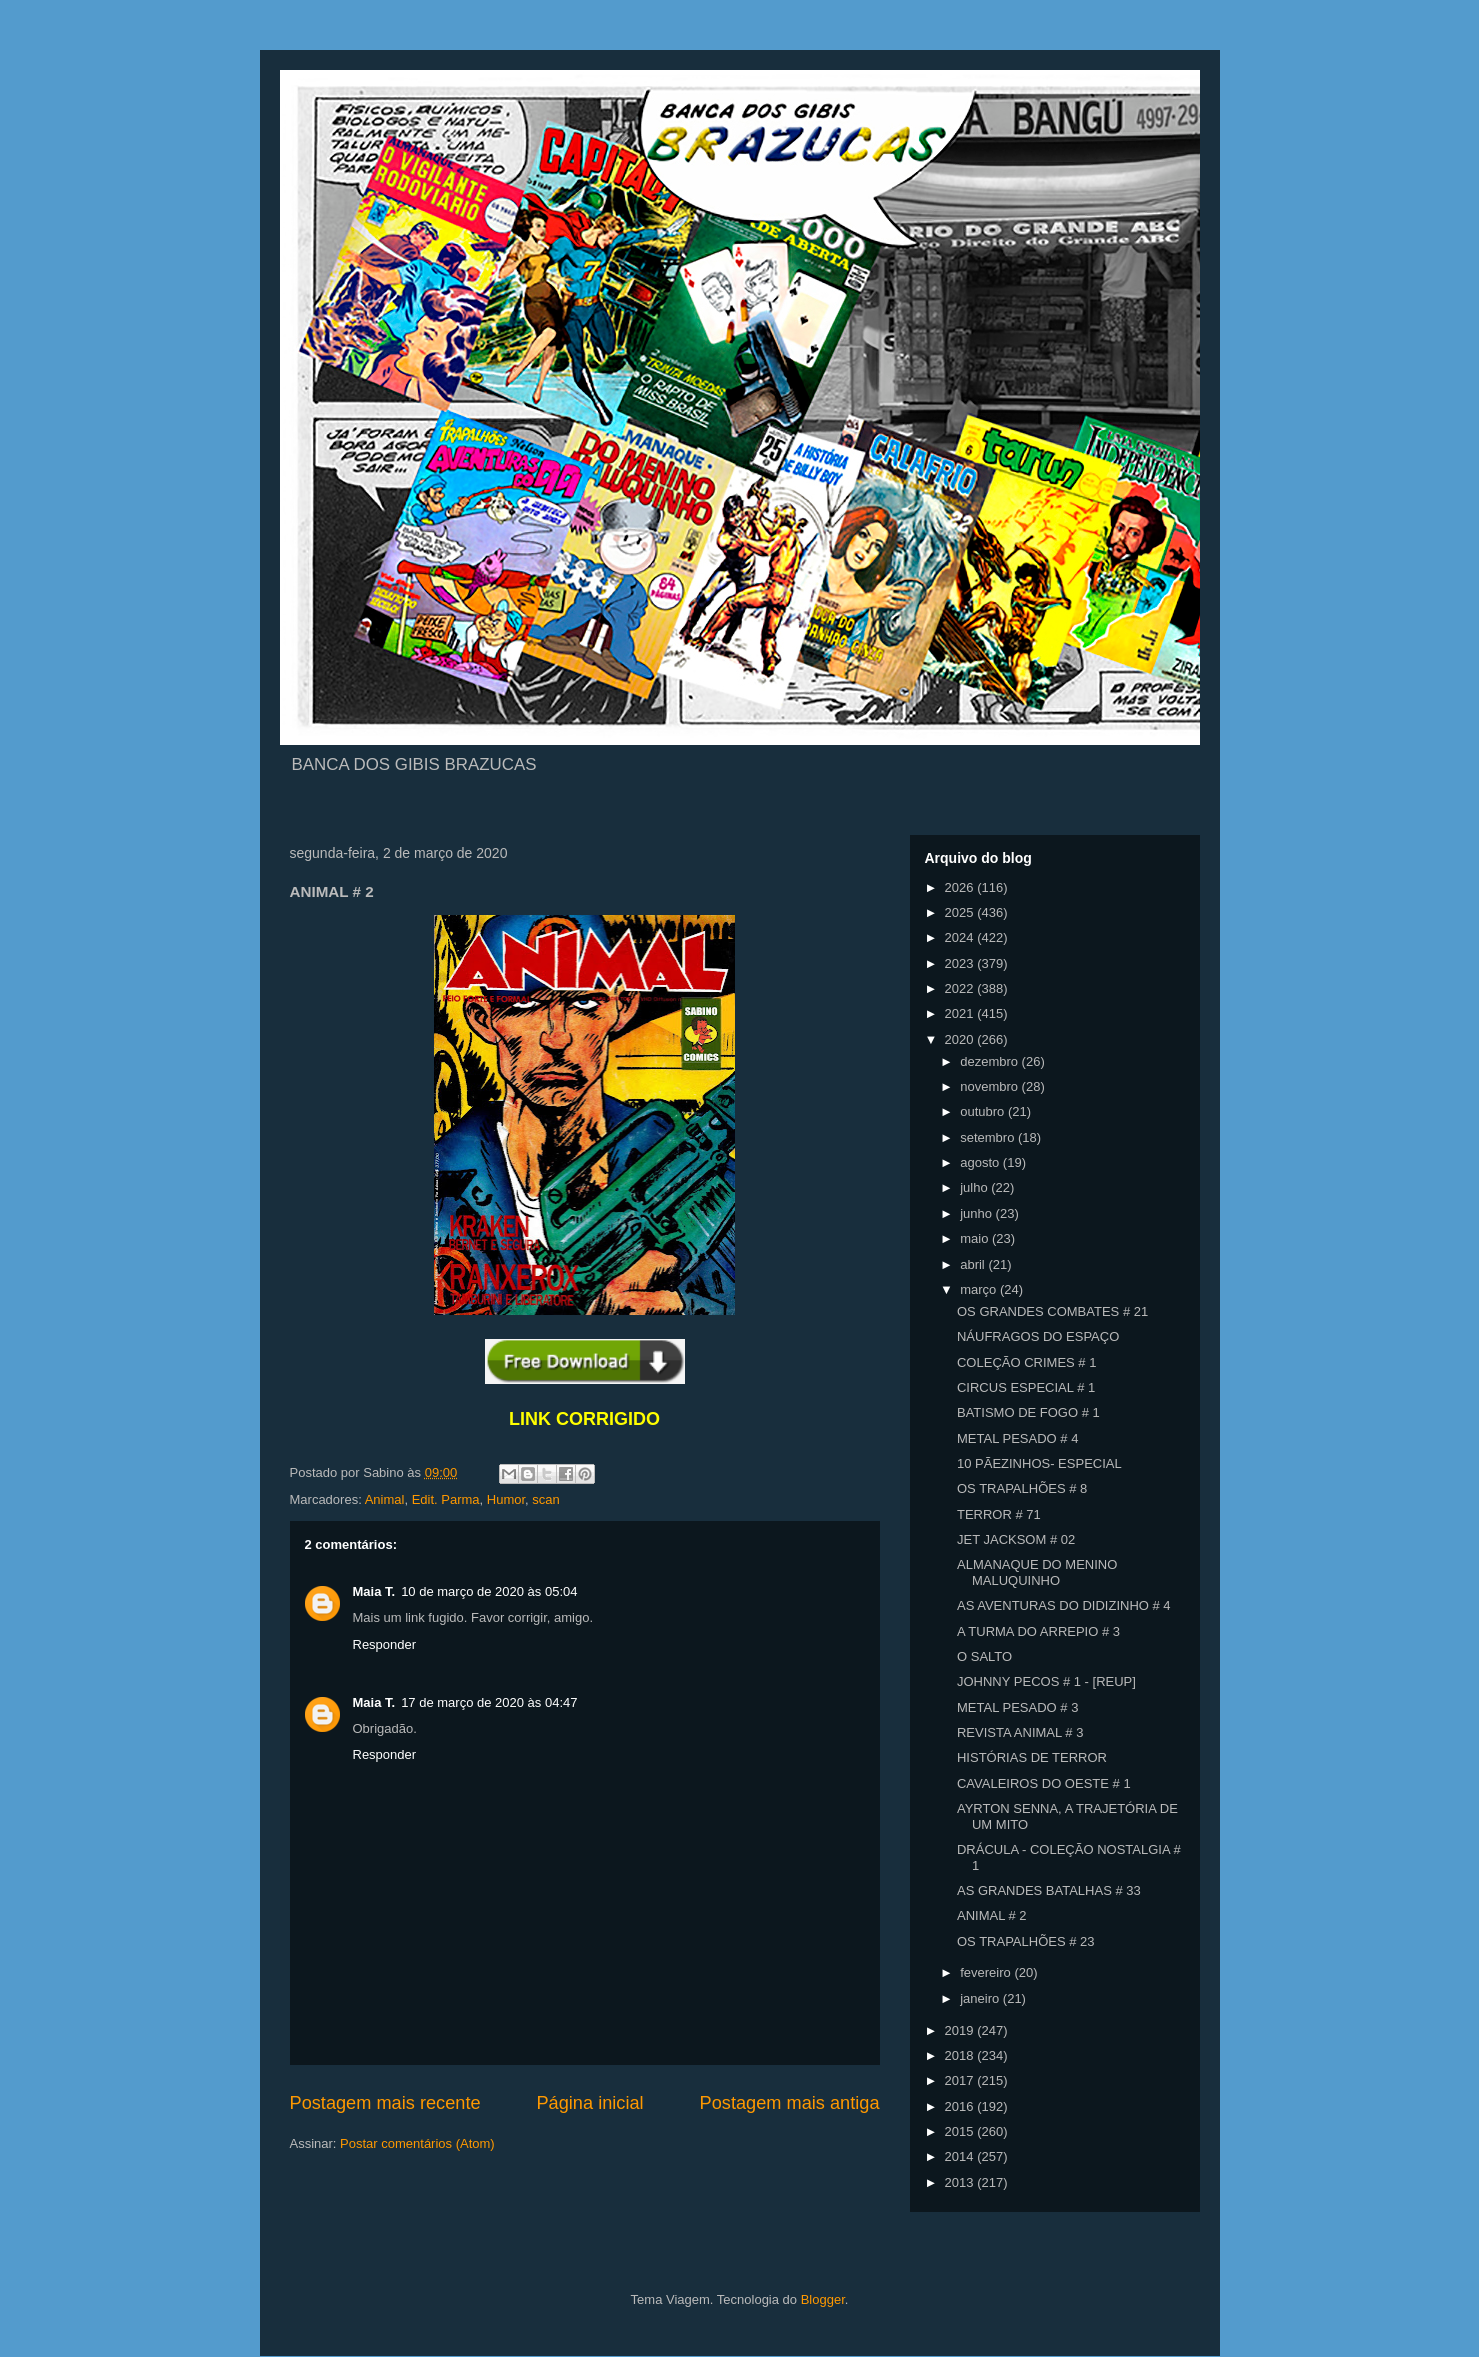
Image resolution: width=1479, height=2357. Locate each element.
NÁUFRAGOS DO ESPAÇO (1038, 1336)
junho (977, 1213)
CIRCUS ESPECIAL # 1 (1026, 1387)
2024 (961, 937)
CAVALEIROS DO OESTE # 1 (1044, 1783)
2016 (961, 2106)
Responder (385, 1644)
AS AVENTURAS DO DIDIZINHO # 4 (1064, 1605)
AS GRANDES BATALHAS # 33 (1049, 1890)
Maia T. (374, 1591)
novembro (990, 1086)
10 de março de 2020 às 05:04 (489, 1591)
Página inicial (589, 2103)
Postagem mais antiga (790, 2103)
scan (545, 1499)
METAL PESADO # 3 (1017, 1707)
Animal (385, 1499)
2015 (961, 2131)
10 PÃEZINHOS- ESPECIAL (1039, 1463)
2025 (961, 912)
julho (975, 1187)
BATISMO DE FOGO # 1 (1028, 1412)
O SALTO (984, 1656)
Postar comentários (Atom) (417, 2143)
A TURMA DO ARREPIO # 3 (1038, 1631)
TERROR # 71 (999, 1514)
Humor (506, 1499)
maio (976, 1238)
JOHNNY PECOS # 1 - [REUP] (1046, 1681)
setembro (989, 1137)
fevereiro (987, 1972)
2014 (961, 2156)
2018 (961, 2055)
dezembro (990, 1061)
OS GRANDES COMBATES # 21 (1052, 1311)
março (980, 1289)
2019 (961, 2030)
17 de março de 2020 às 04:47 (489, 1702)
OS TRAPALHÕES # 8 (1022, 1488)
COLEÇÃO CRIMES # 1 (1026, 1362)
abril (974, 1264)
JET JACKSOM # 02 (1016, 1539)
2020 (961, 1039)
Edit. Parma (446, 1499)
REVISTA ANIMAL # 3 (1020, 1732)
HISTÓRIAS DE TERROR (1032, 1757)
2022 (961, 988)
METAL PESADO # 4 (1017, 1438)
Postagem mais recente (385, 2103)
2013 (961, 2182)
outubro (984, 1111)
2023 (961, 963)
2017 (961, 2080)
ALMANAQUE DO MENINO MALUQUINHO (1037, 1572)
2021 (961, 1013)
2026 (961, 887)
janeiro (981, 1998)
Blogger (823, 2299)
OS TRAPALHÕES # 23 (1026, 1941)
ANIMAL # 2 (992, 1915)
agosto (981, 1162)
